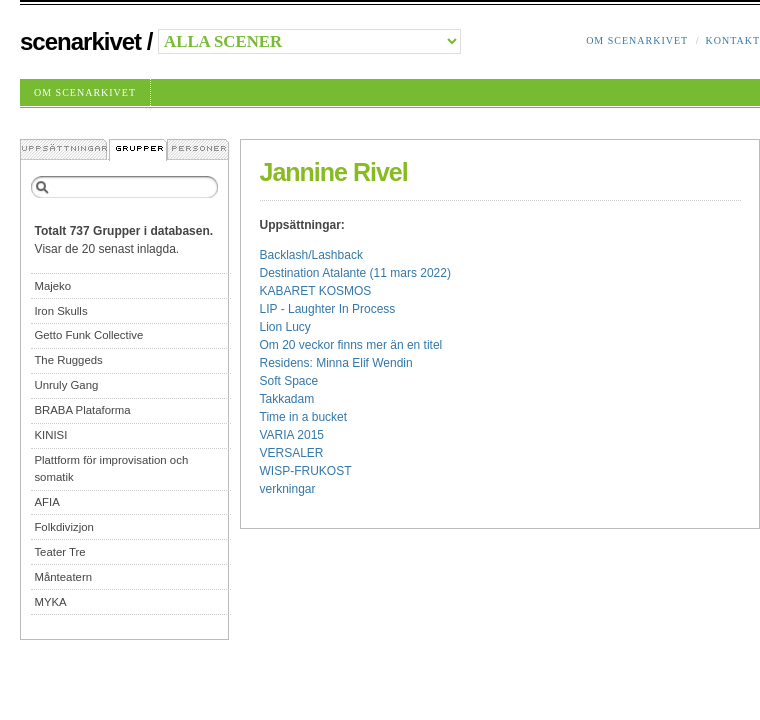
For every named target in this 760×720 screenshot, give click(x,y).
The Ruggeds (68, 360)
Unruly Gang (66, 385)
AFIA (46, 502)
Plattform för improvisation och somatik (111, 468)
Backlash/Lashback (311, 255)
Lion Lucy (285, 327)
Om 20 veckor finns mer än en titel (351, 345)
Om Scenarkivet (637, 40)
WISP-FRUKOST (306, 471)
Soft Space (289, 381)
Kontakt (732, 40)
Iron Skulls (60, 311)
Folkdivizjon (64, 527)
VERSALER (292, 453)
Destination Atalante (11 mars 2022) (355, 273)
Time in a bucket (304, 417)
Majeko (52, 286)
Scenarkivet (80, 41)
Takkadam (287, 399)
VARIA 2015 (292, 435)
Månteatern (63, 577)
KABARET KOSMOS (316, 291)
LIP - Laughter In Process (328, 309)
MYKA (50, 602)
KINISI (50, 435)
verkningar (288, 489)
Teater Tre (59, 552)
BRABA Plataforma (82, 410)
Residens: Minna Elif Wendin (336, 363)
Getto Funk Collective (88, 335)
